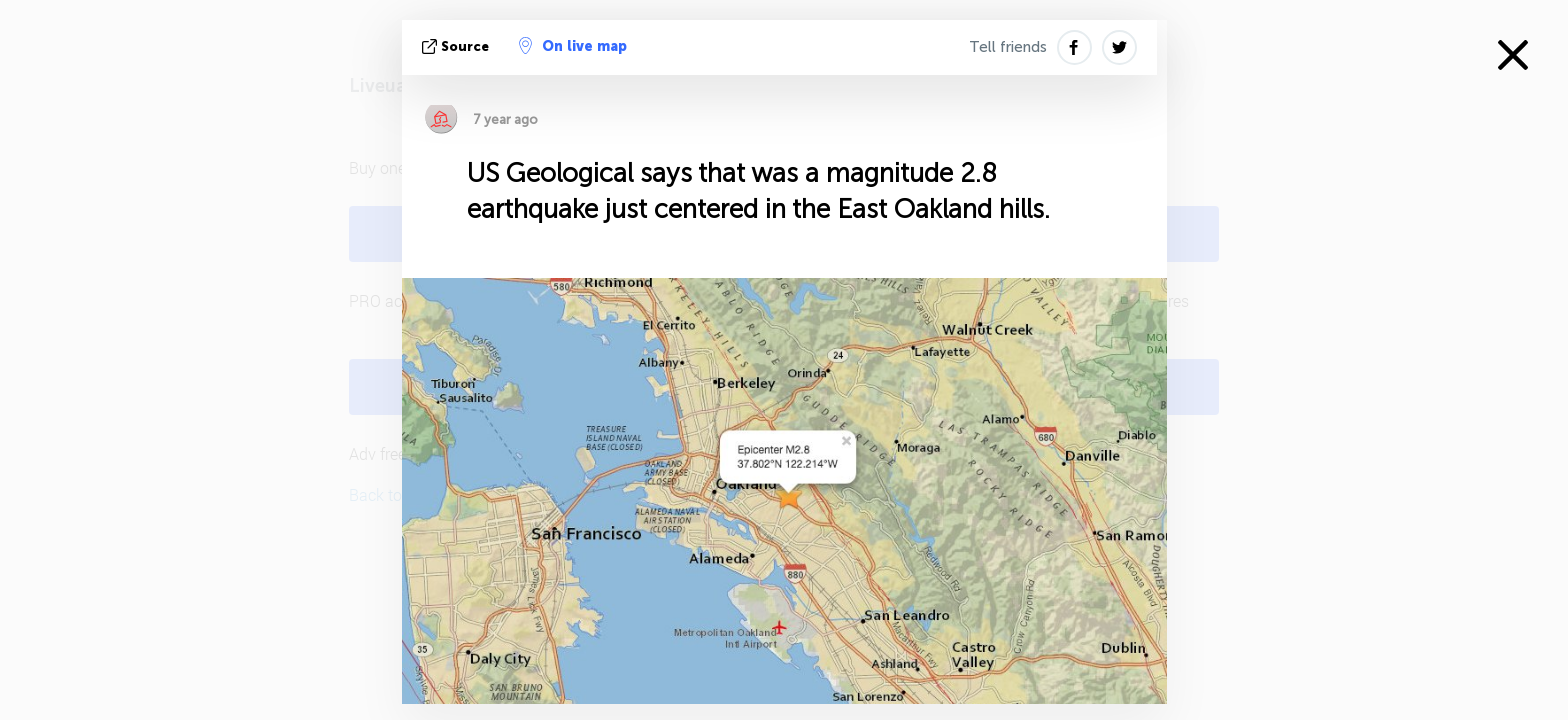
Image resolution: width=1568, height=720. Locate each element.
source (457, 46)
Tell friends (1008, 47)
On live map (573, 46)
